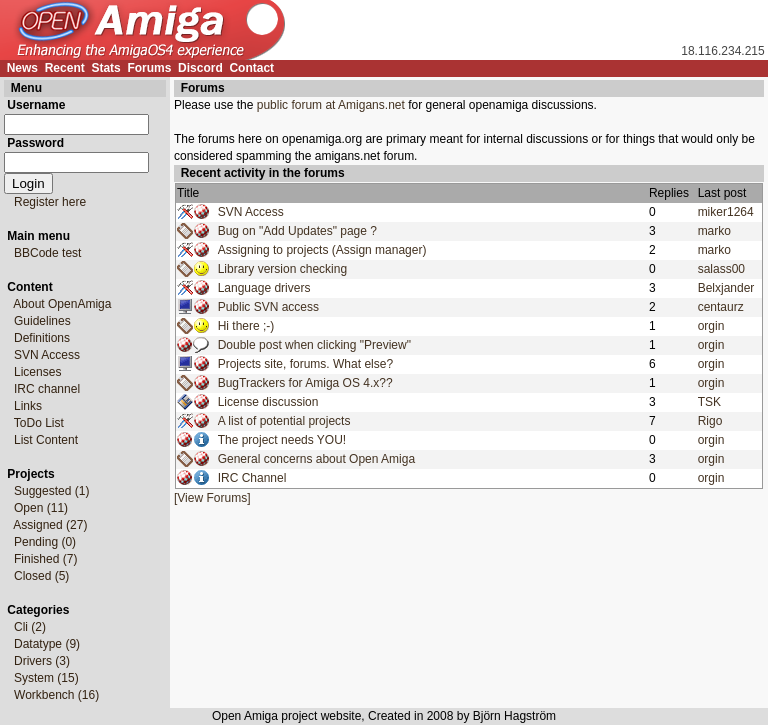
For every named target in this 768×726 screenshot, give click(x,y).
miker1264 (726, 212)
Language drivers (264, 288)
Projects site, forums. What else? (305, 364)
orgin (711, 326)
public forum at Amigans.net (331, 105)
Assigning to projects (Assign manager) (322, 250)
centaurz (721, 307)
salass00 (721, 269)
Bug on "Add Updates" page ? (297, 231)
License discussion (268, 402)
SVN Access (251, 212)
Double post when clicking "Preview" (314, 345)
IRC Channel (252, 478)
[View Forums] (212, 498)
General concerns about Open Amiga (316, 459)
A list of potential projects (284, 421)
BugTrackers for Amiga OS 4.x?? (305, 383)
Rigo (710, 421)
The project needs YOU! (282, 440)
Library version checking (282, 269)
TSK (709, 402)
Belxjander (726, 288)
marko (714, 231)
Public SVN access (268, 307)
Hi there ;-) (246, 326)
